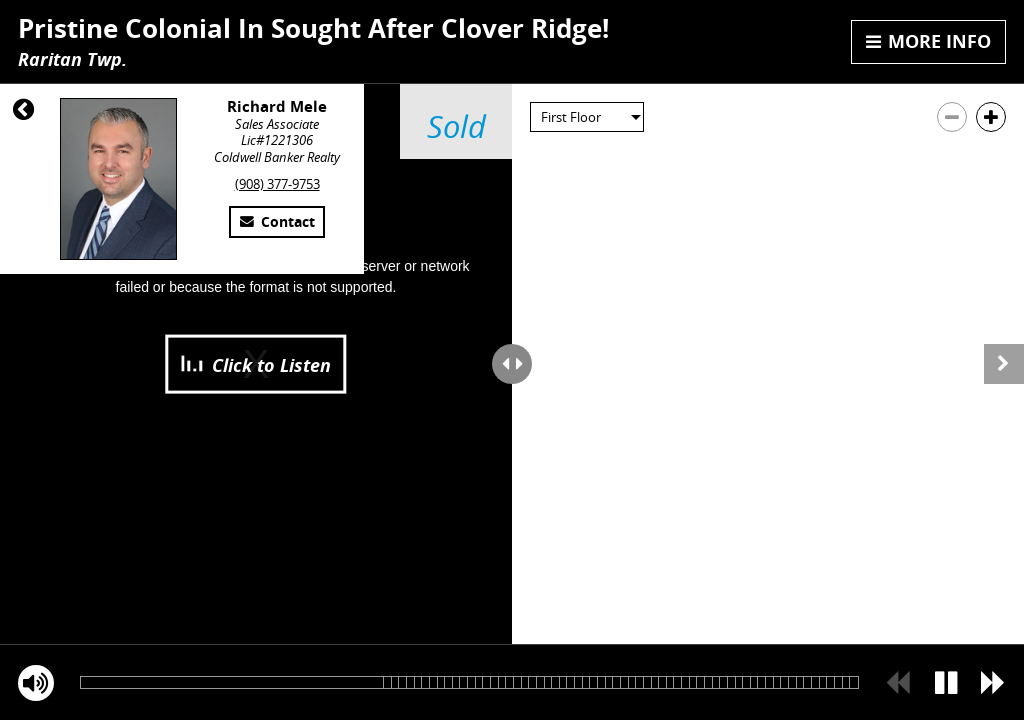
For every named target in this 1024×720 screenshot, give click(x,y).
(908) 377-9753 (277, 184)
